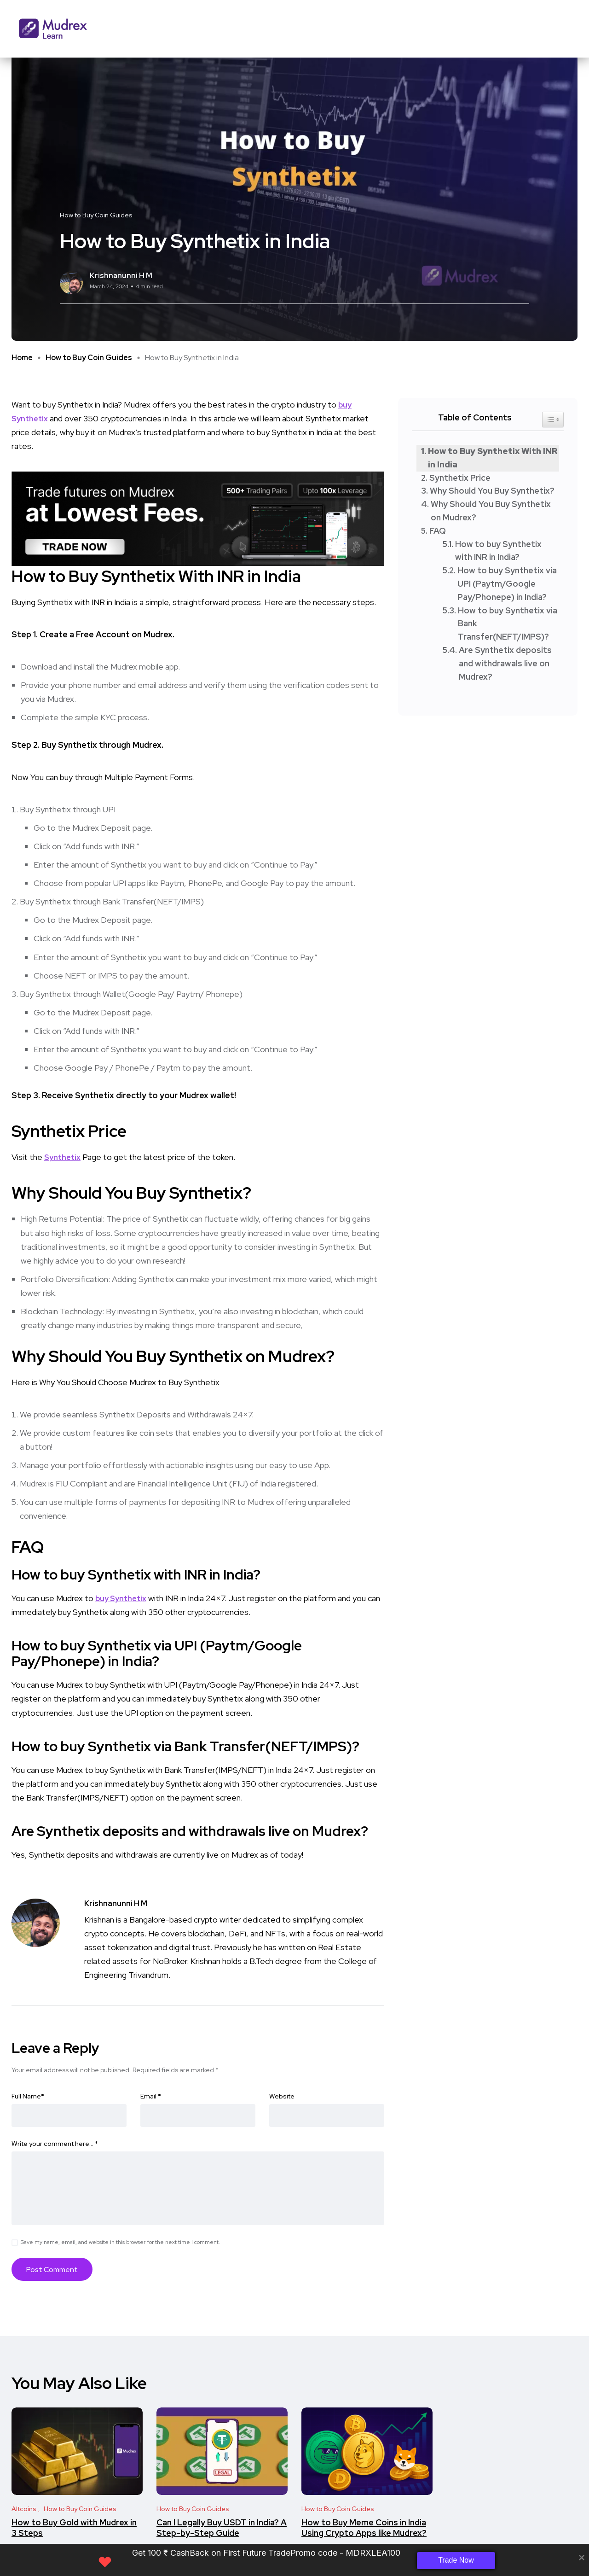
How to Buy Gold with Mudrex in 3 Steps (74, 2528)
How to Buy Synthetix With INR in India (492, 458)
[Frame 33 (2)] (198, 518)
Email (150, 2097)
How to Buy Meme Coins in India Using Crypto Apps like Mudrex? (364, 2528)
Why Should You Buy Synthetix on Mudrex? (491, 511)
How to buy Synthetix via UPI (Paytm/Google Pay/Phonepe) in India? (507, 583)
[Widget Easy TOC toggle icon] (553, 419)
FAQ (437, 530)
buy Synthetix (122, 1598)
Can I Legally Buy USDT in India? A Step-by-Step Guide (221, 2528)
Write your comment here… (55, 2144)
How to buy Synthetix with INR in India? (498, 551)
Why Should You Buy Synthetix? (492, 490)
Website (281, 2097)
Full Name (28, 2097)
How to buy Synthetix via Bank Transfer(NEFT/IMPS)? (507, 623)
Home (22, 357)
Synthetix (63, 1157)
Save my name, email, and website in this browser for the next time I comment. (120, 2243)
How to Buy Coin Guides (89, 357)
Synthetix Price (460, 477)
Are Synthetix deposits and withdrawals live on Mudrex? (505, 663)
